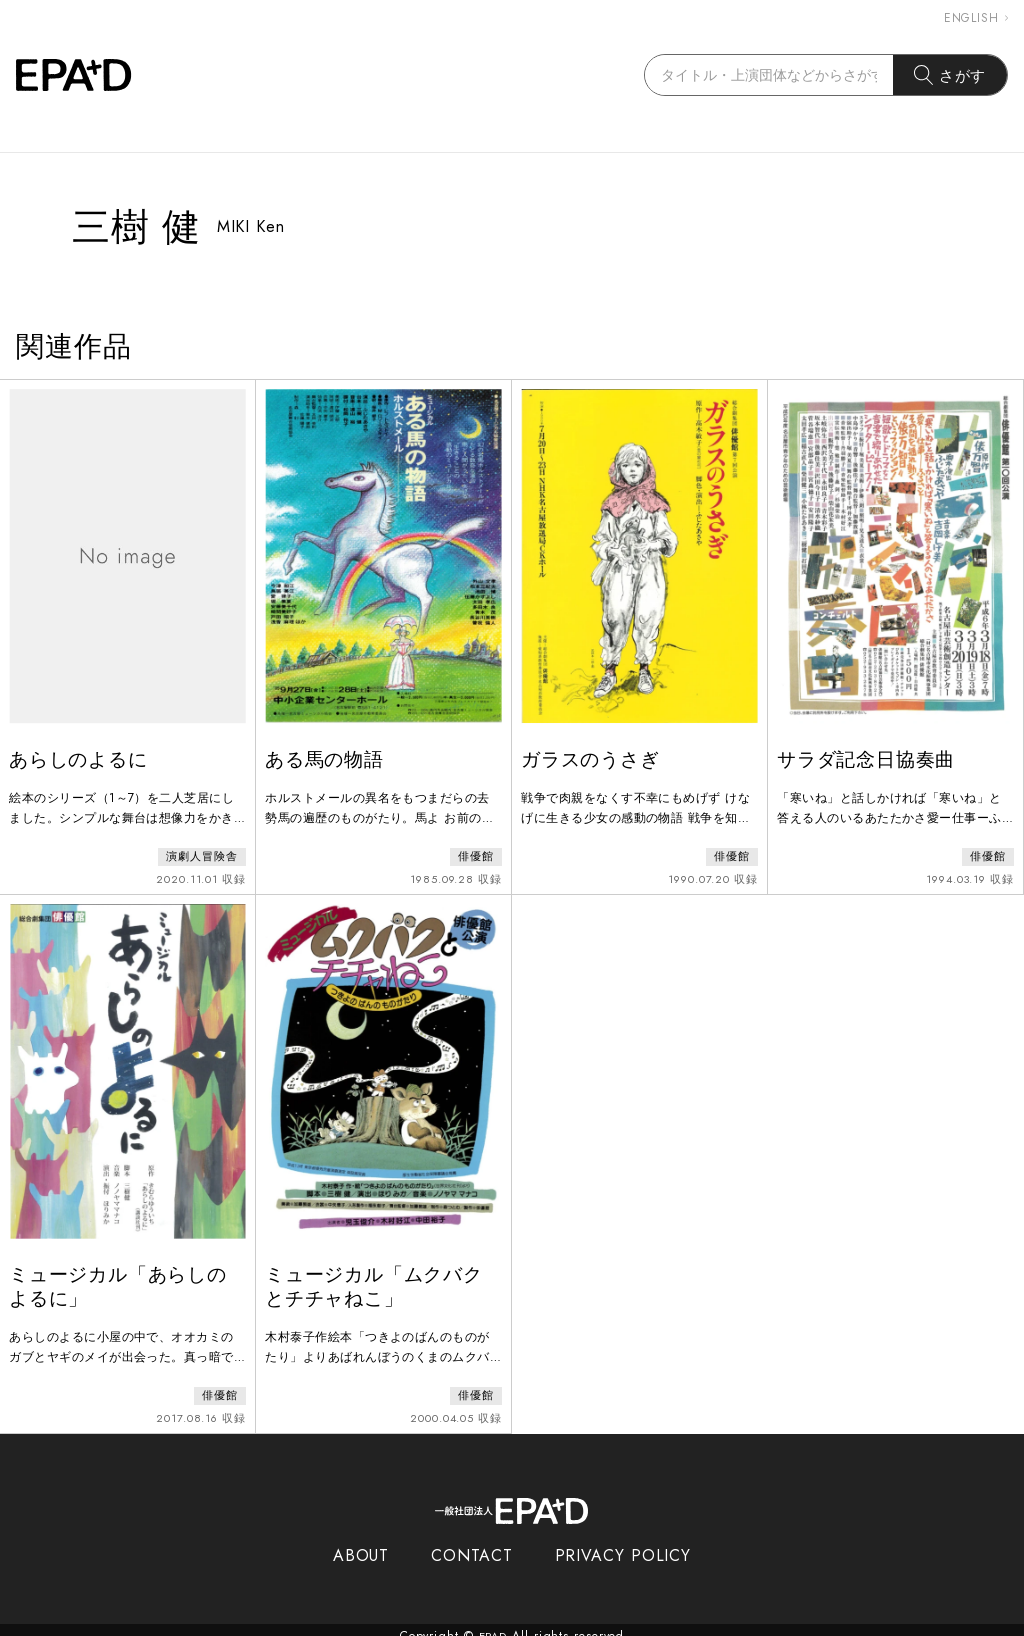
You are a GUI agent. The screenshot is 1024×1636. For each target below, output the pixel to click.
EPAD (493, 1624)
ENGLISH (976, 18)
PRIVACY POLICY (623, 1543)
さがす (950, 75)
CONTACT (471, 1543)
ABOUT (361, 1543)
